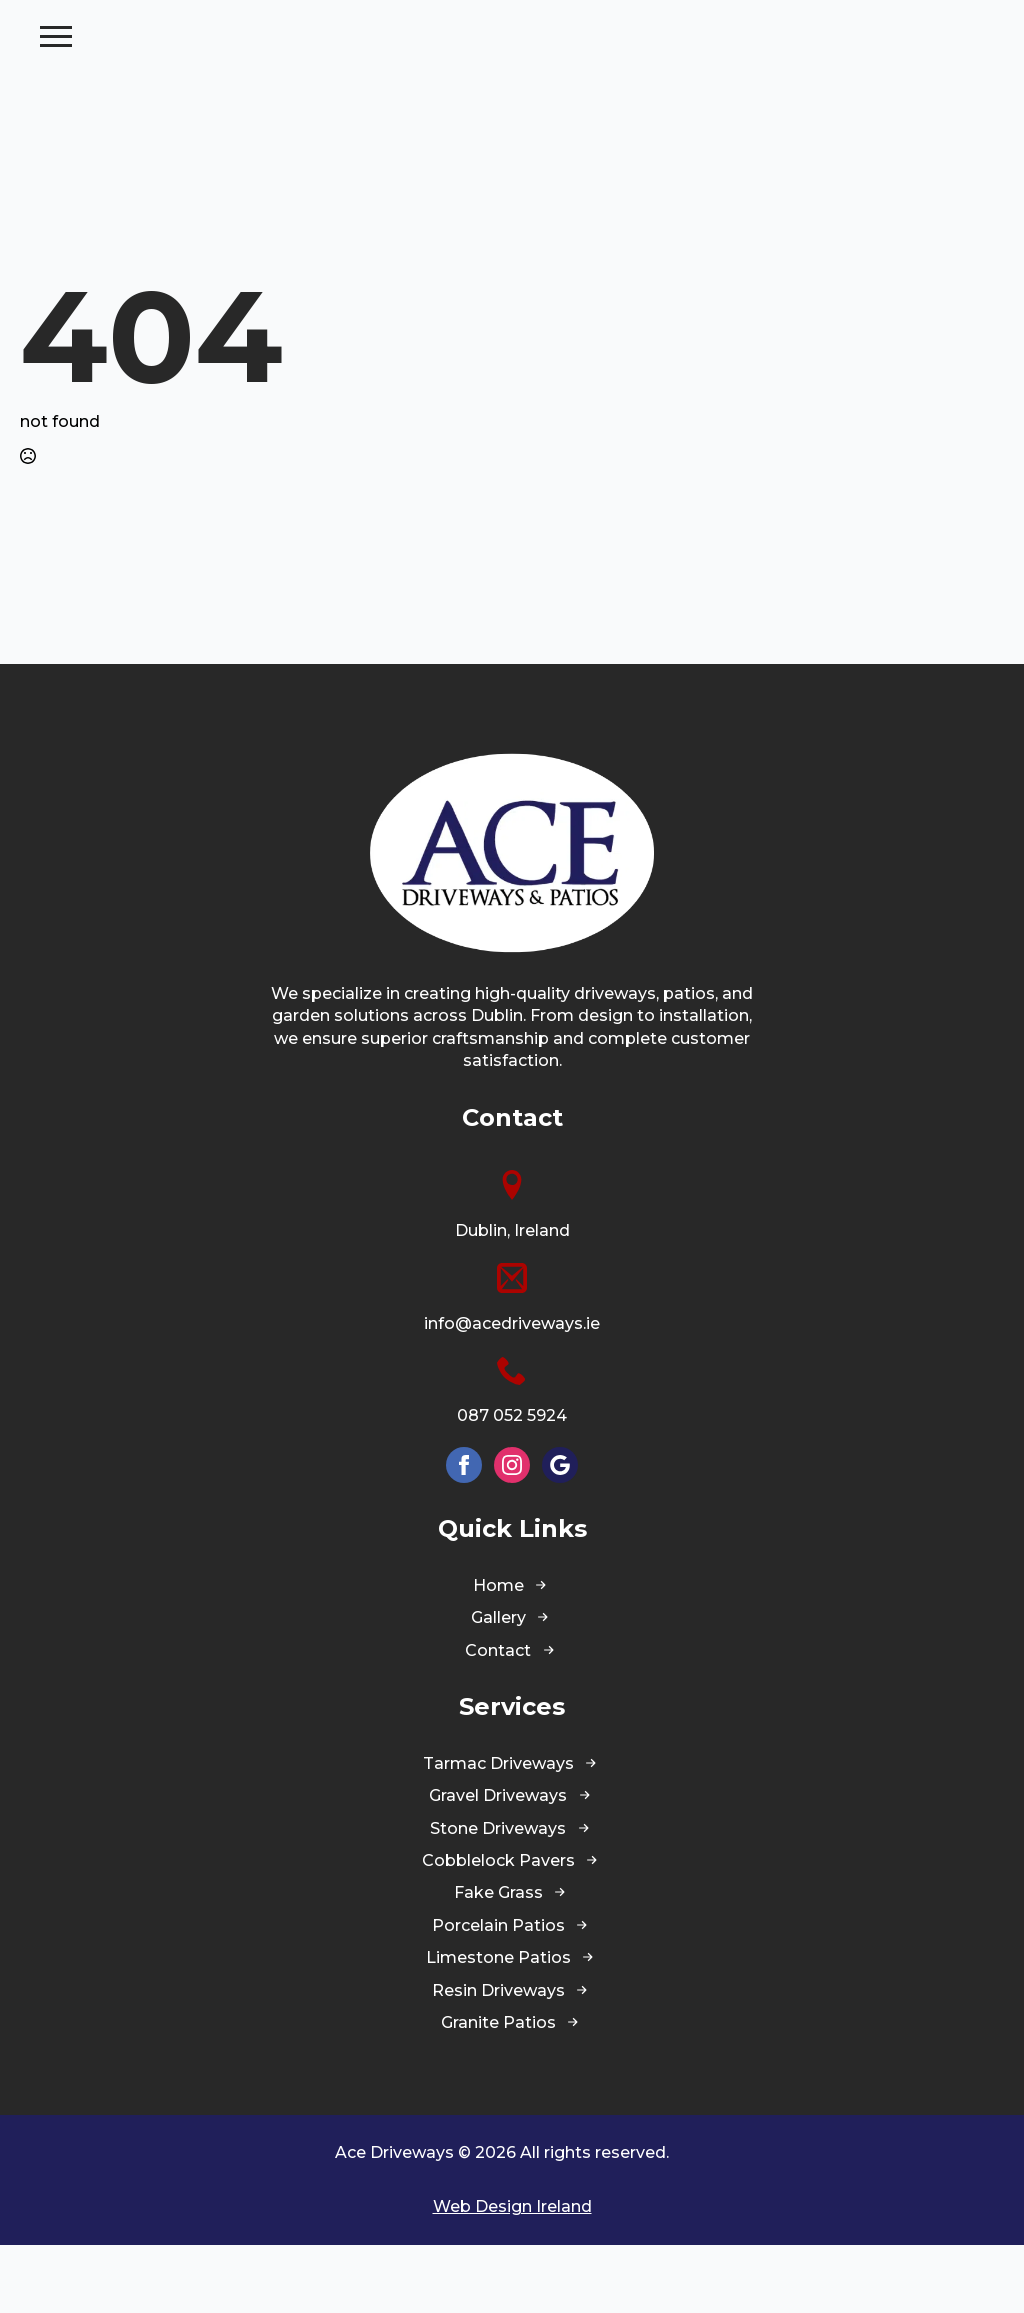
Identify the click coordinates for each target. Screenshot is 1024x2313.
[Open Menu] (988, 70)
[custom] (560, 1533)
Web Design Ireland (512, 2274)
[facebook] (464, 1533)
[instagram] (512, 1533)
